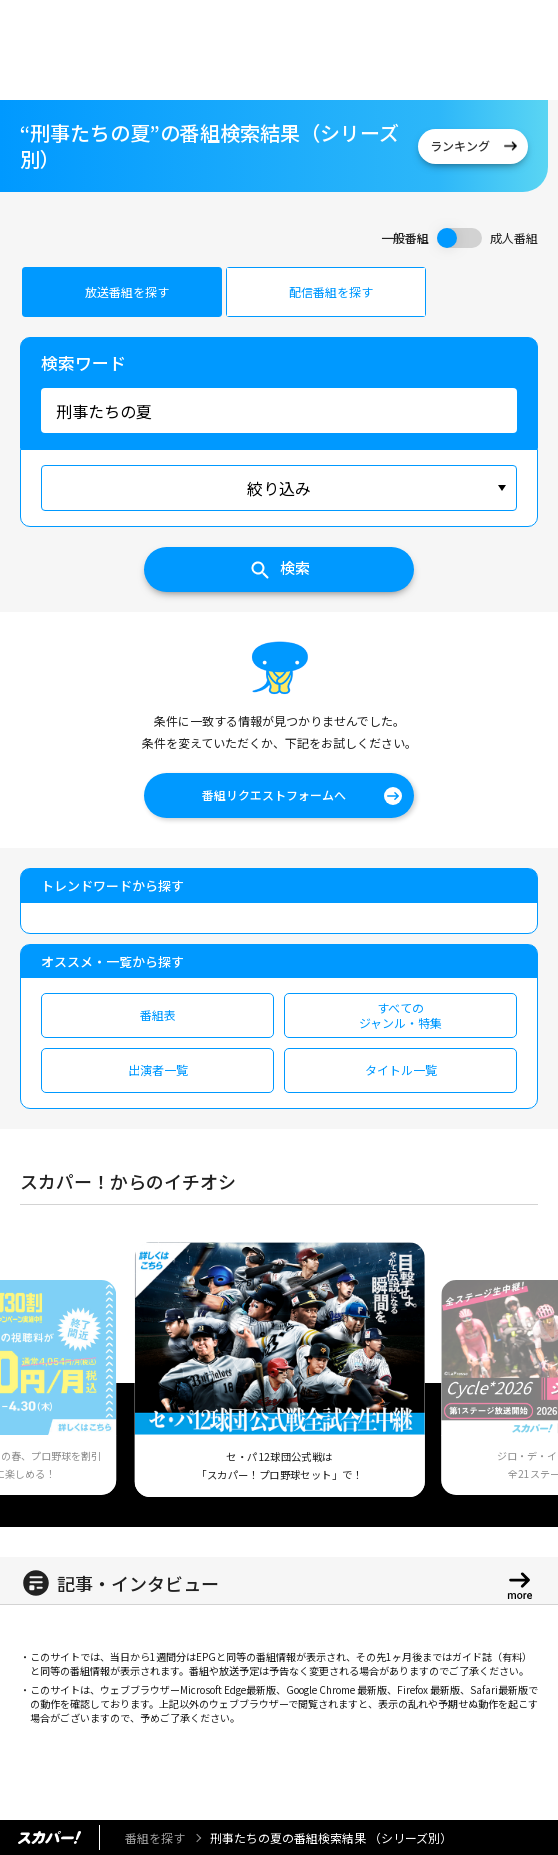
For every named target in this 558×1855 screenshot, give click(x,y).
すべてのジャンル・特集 (400, 1014)
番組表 (158, 1014)
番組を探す (155, 1837)
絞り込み (279, 488)
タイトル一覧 (401, 1069)
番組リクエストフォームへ (274, 794)
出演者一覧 (158, 1069)
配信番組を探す (331, 291)
